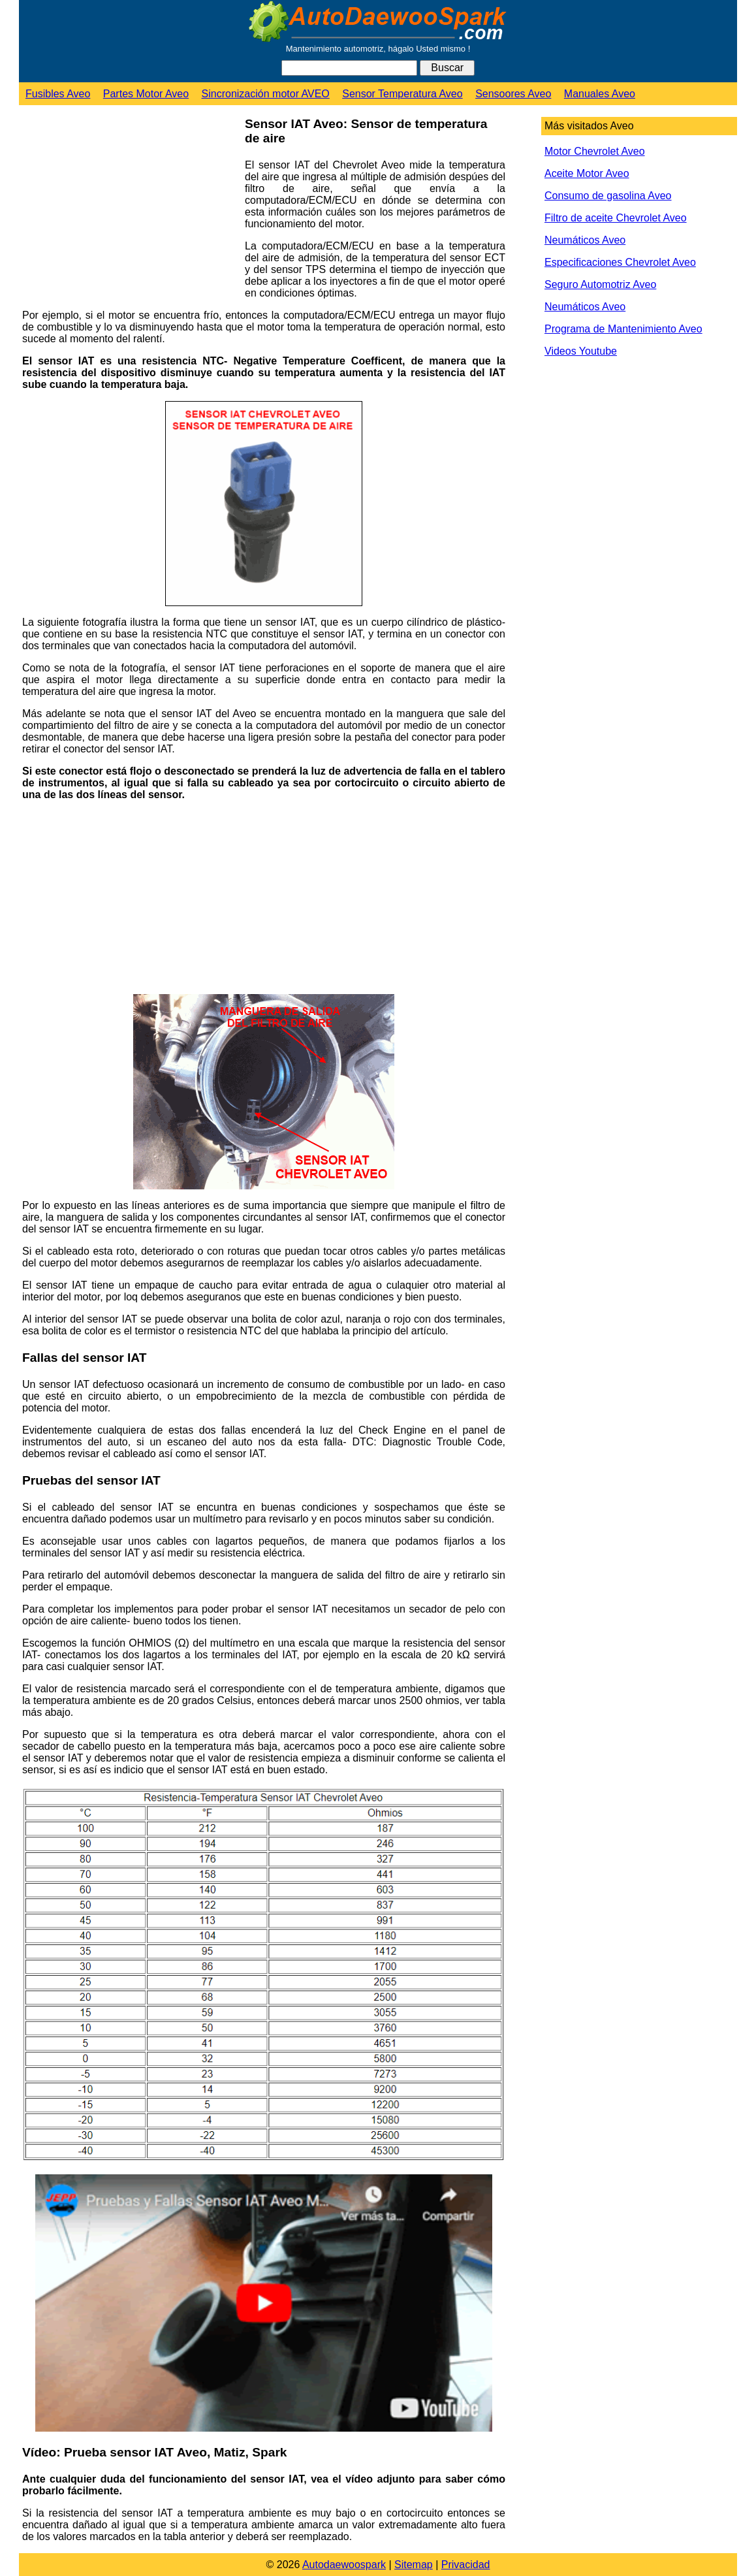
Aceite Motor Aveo (586, 173)
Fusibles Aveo (57, 93)
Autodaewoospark (344, 2564)
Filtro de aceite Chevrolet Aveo (615, 217)
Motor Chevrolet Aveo (594, 151)
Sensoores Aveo (513, 93)
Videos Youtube (580, 351)
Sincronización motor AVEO (266, 93)
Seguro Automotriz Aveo (600, 284)
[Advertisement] (128, 209)
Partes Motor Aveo (146, 93)
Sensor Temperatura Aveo (402, 93)
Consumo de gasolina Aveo (608, 195)
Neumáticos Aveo (584, 240)
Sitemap (413, 2564)
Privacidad (465, 2564)
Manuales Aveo (599, 93)
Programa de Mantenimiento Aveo (623, 328)
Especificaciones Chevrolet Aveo (620, 262)
